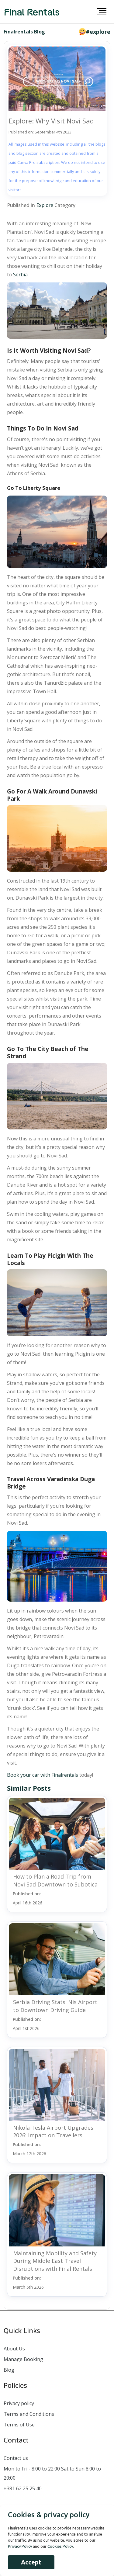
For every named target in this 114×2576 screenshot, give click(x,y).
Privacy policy (19, 2403)
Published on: (27, 1898)
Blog (9, 2370)
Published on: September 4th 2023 (40, 132)
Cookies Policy (60, 2546)
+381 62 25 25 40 (23, 2488)
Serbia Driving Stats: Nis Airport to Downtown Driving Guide (55, 2005)
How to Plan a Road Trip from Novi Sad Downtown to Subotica (55, 1880)
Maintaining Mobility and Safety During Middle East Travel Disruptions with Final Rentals (55, 2260)
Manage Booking (23, 2359)
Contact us (16, 2458)
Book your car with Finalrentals (42, 1775)
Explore (44, 205)
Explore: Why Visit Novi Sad (51, 120)
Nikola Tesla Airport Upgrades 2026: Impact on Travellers (53, 2131)
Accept (31, 2562)
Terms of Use (19, 2424)
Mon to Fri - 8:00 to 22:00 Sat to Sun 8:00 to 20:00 (52, 2473)
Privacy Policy (20, 2546)
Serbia (20, 274)
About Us (14, 2348)
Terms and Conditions (29, 2414)
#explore (98, 31)
